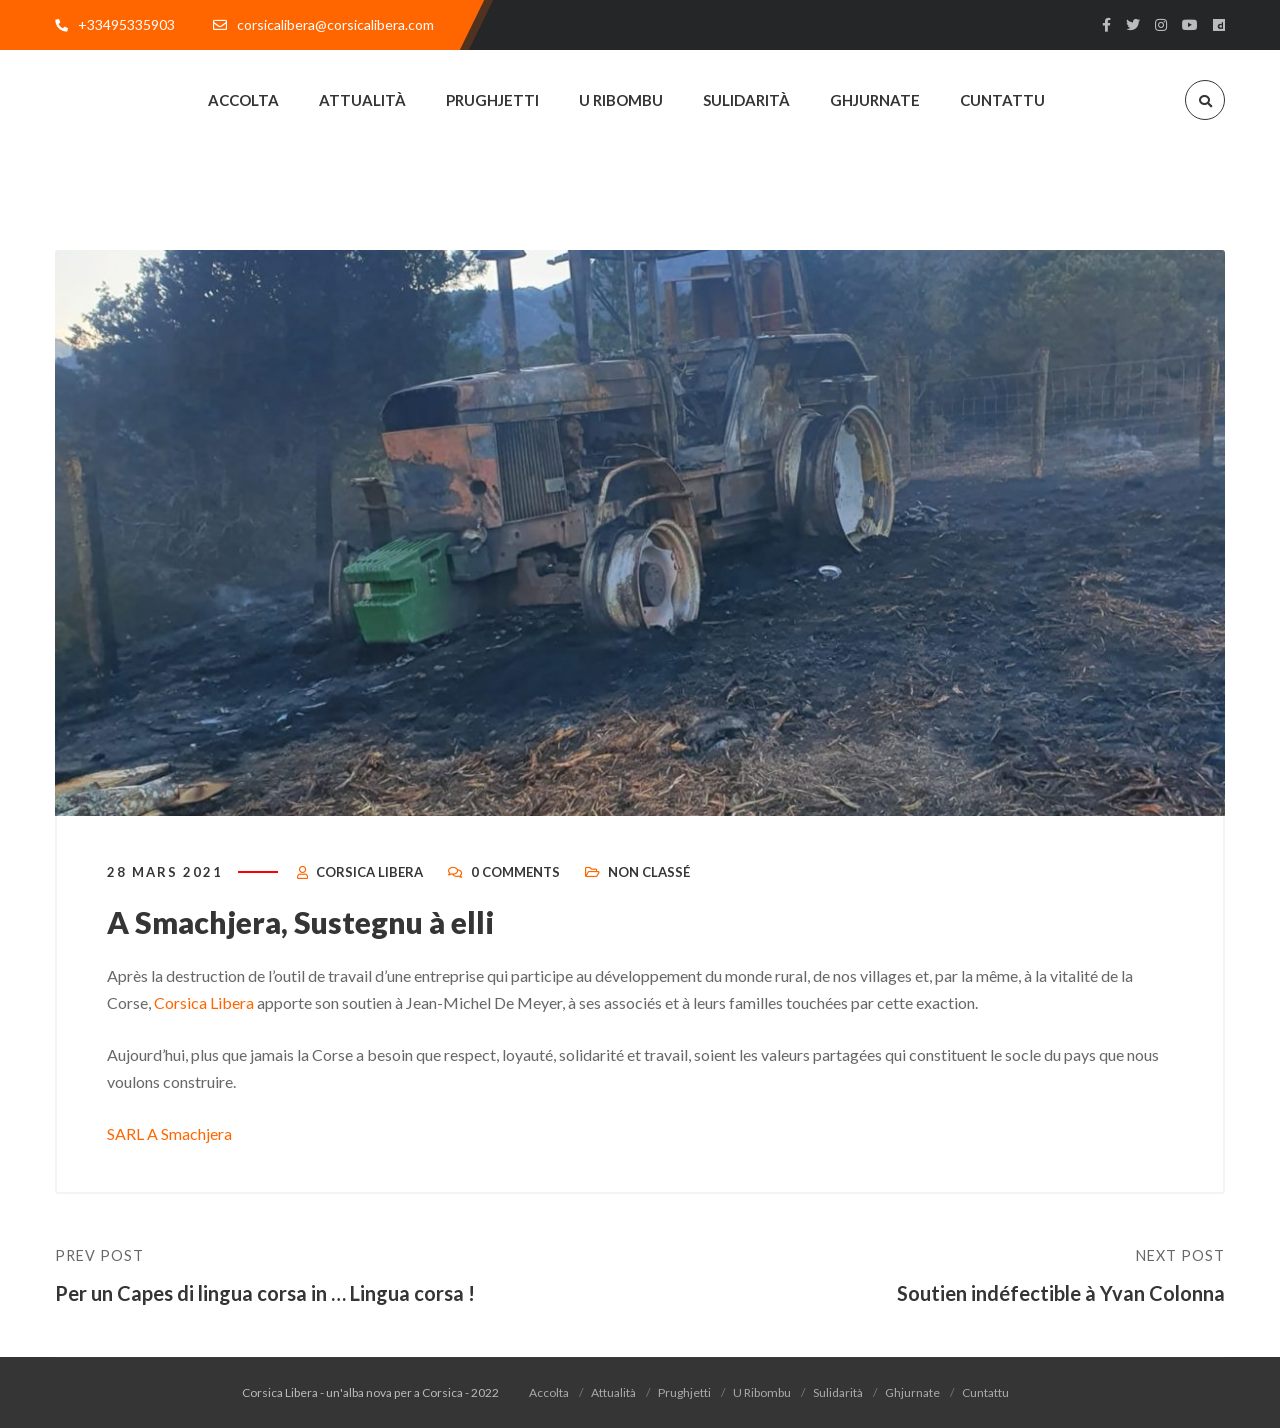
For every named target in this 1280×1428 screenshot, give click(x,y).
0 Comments (515, 872)
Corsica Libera (369, 872)
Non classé (649, 872)
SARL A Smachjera (169, 1133)
